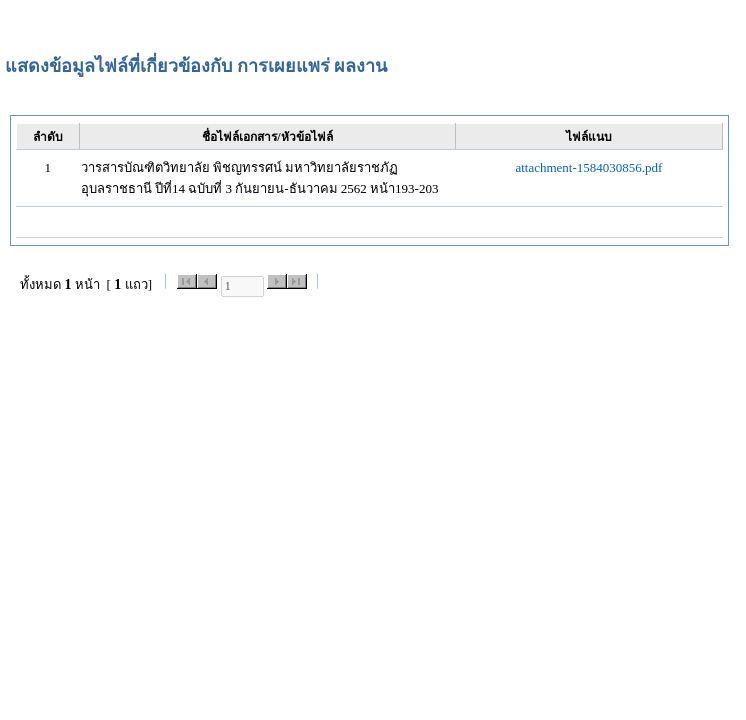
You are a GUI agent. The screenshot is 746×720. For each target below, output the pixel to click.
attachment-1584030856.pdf (588, 167)
